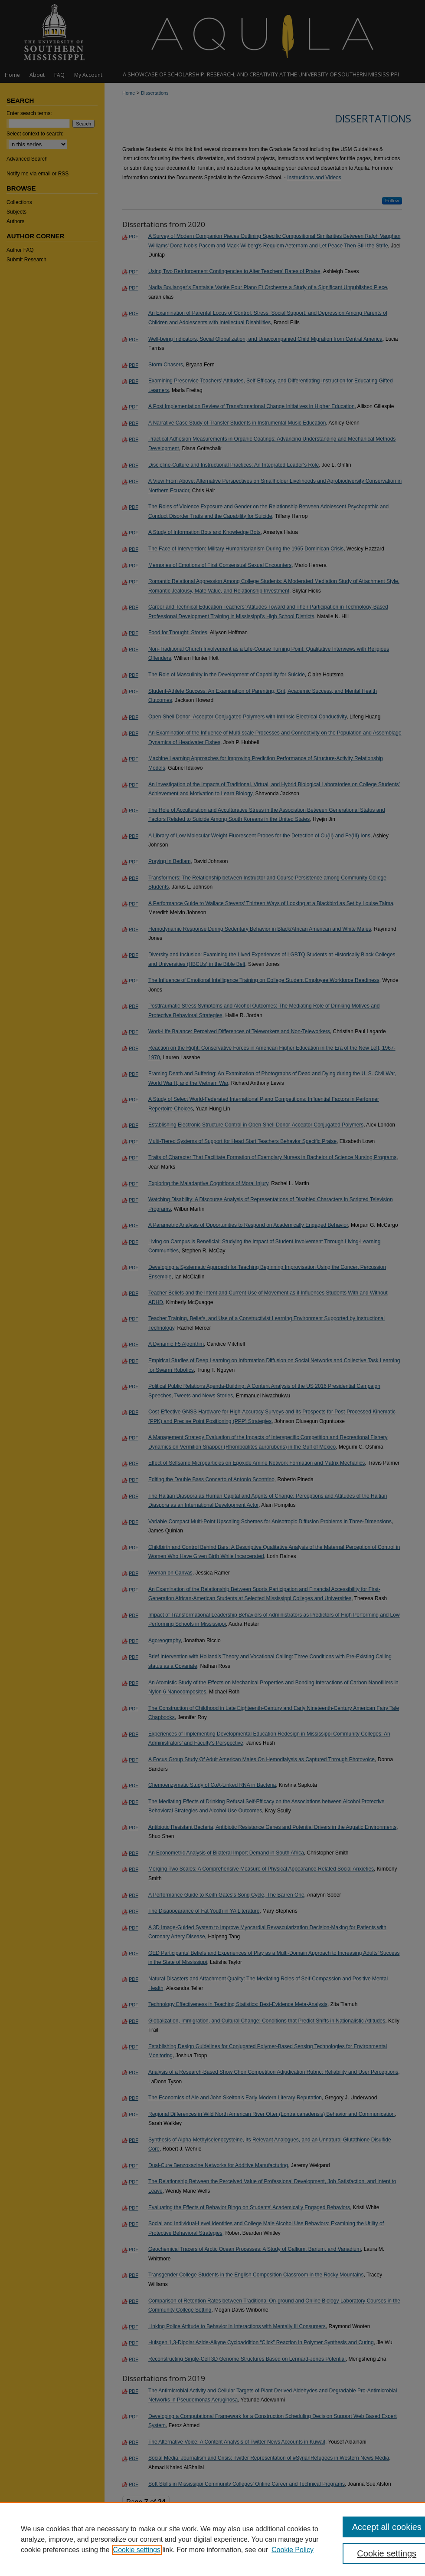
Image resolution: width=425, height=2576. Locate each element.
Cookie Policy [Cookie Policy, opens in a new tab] (292, 2549)
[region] (212, 2539)
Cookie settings (136, 2549)
